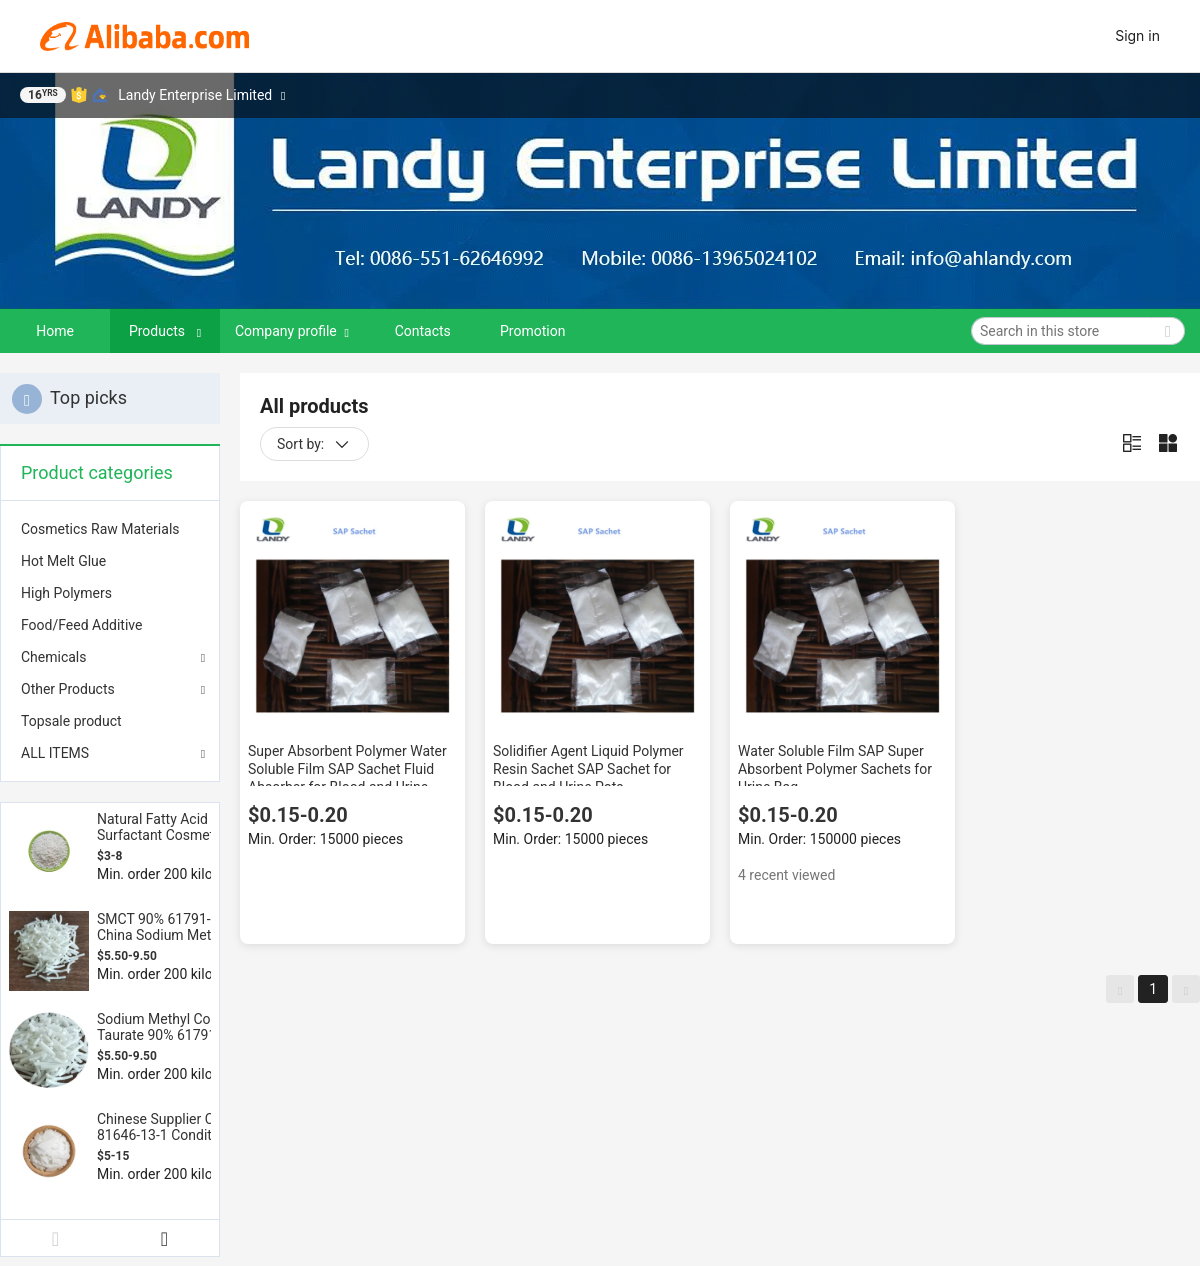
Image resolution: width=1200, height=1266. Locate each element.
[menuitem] (110, 529)
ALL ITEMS (55, 753)
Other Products (68, 689)
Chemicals (54, 657)
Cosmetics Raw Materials (100, 529)
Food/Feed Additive (81, 625)
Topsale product (71, 721)
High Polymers (66, 593)
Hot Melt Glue (63, 561)
